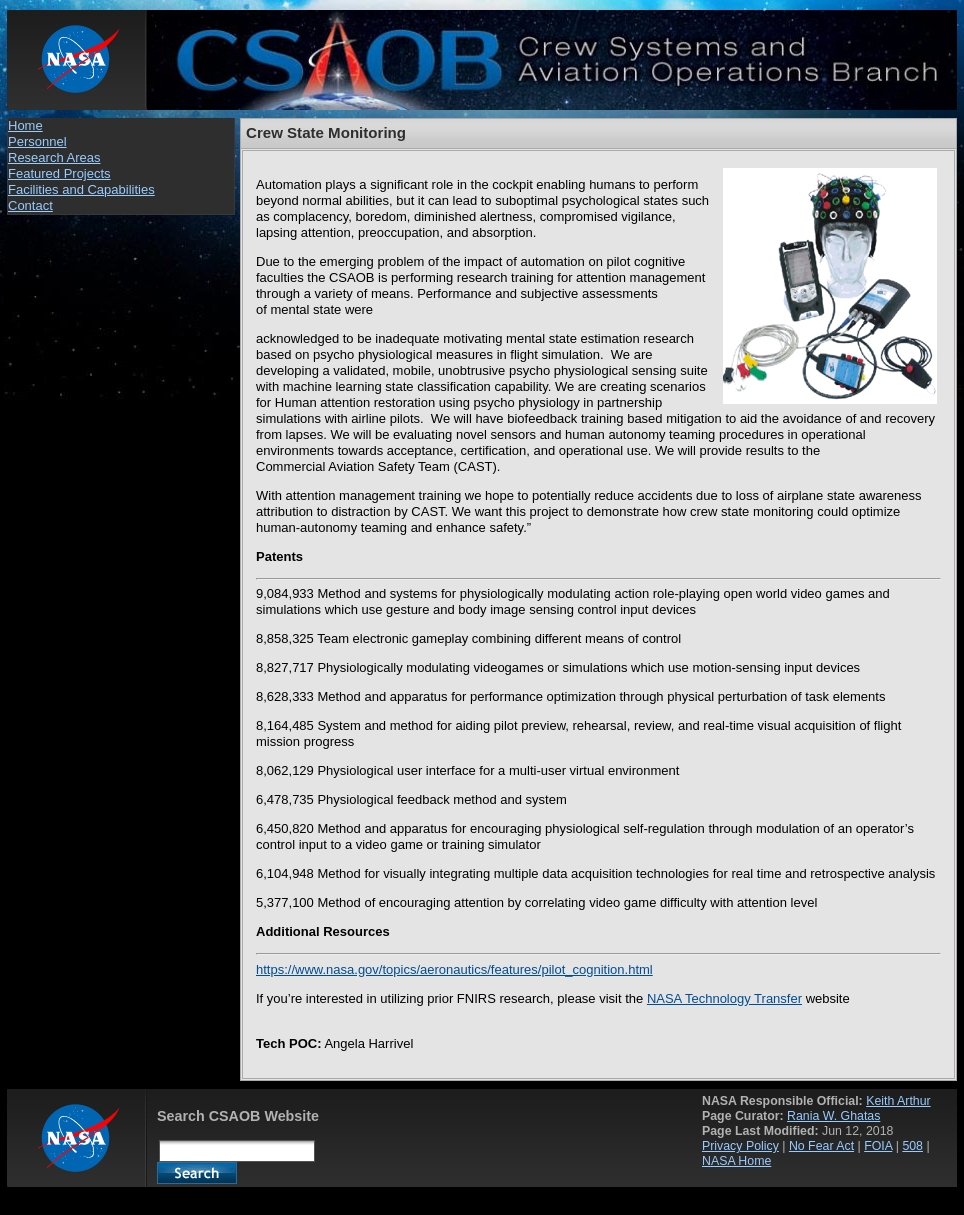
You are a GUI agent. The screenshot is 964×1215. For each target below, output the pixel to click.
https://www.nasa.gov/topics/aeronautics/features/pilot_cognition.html (454, 969)
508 (912, 1146)
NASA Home (736, 1161)
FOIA (878, 1146)
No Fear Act (821, 1146)
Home (25, 125)
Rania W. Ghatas (833, 1116)
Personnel (37, 141)
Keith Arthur (898, 1101)
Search (197, 1173)
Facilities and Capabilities (81, 189)
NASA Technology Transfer (724, 998)
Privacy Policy (740, 1146)
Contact (30, 205)
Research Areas (54, 157)
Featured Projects (59, 173)
